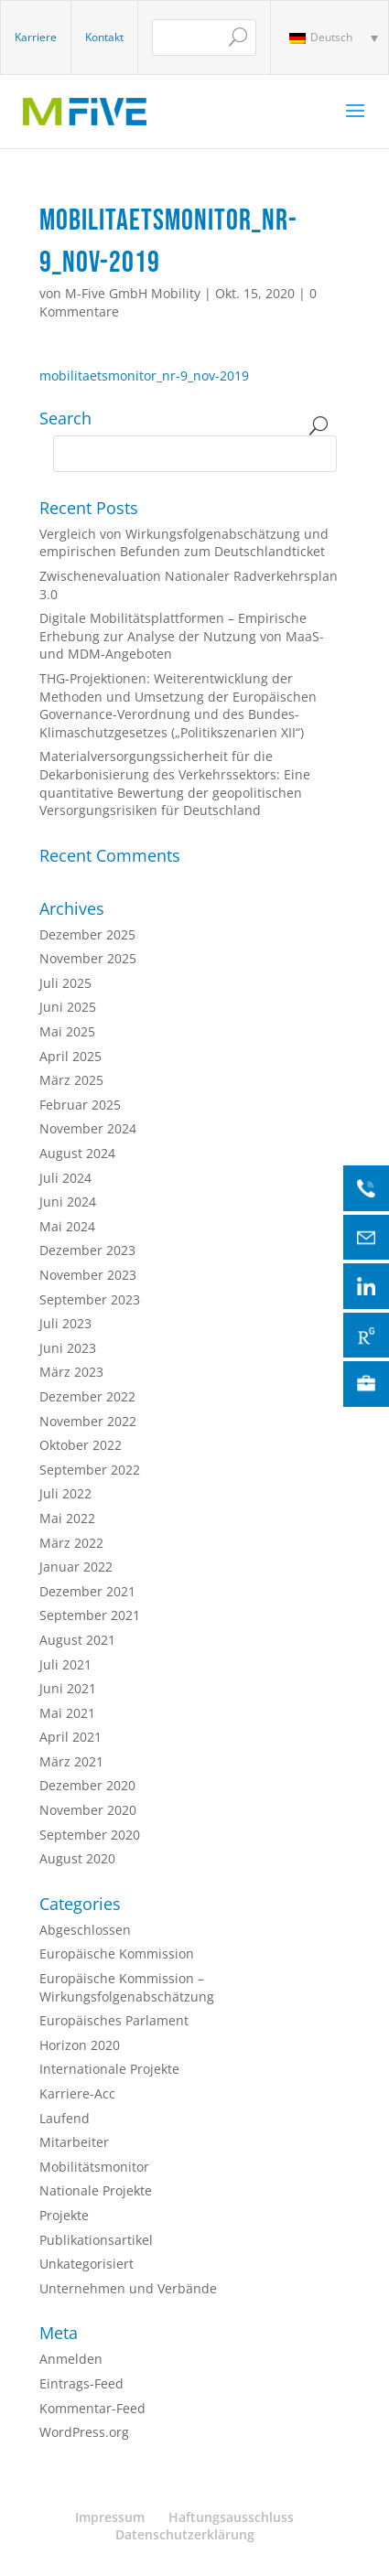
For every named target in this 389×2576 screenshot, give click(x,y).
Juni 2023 (67, 1348)
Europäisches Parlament (114, 2020)
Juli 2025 (65, 983)
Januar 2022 (76, 1566)
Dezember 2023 (87, 1250)
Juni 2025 (67, 1006)
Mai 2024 (67, 1226)
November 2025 (87, 958)
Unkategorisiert (86, 2263)
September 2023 (89, 1299)
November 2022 (87, 1421)
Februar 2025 (80, 1104)
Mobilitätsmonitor (94, 2166)
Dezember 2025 (87, 934)
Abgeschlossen (85, 1929)
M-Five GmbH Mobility (132, 293)
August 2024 (77, 1153)
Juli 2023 (65, 1323)
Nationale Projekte (95, 2190)
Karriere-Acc (77, 2093)
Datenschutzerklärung (184, 2534)
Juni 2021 (67, 1688)
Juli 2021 (65, 1664)
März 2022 (71, 1542)
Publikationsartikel (96, 2240)
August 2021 (77, 1639)
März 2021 (71, 1761)
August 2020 (77, 1858)
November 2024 (87, 1128)
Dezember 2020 (87, 1785)
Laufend (64, 2118)
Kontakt (104, 37)
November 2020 (87, 1810)
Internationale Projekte (109, 2068)
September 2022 (89, 1469)
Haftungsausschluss (231, 2517)
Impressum (110, 2517)
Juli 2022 (65, 1493)
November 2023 (87, 1274)
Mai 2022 (67, 1518)
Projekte (64, 2215)
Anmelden (71, 2358)
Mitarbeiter (74, 2142)
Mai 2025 (67, 1031)
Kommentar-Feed (92, 2408)
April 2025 (70, 1056)
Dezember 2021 (87, 1591)
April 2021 (70, 1736)
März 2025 (71, 1080)
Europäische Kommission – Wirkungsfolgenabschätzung (126, 1987)
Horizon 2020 (79, 2045)
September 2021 (89, 1615)
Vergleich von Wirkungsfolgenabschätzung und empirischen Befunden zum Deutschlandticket (184, 543)
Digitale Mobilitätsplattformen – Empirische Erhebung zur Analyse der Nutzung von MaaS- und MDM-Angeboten (181, 635)
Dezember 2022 (87, 1396)
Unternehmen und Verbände (128, 2288)
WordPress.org (84, 2432)
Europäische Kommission (116, 1953)
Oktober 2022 (80, 1445)
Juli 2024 (65, 1177)
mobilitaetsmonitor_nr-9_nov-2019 (144, 375)
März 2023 (71, 1371)
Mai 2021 (67, 1713)
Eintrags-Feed (81, 2383)
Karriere (36, 37)
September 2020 (89, 1834)
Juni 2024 (67, 1201)
